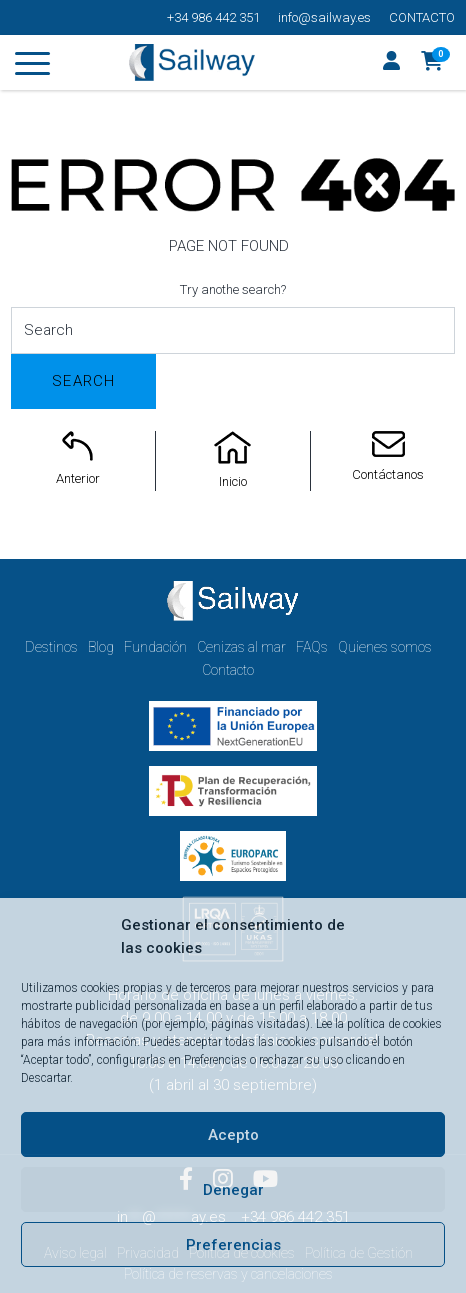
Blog (101, 647)
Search (83, 381)
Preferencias (233, 1245)
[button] (432, 63)
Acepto (233, 1135)
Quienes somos (385, 647)
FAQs (312, 647)
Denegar (233, 1190)
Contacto (422, 17)
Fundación (155, 647)
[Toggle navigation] (32, 67)
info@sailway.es (324, 17)
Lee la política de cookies (379, 1024)
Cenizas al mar (241, 647)
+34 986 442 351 (213, 17)
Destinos (51, 647)
